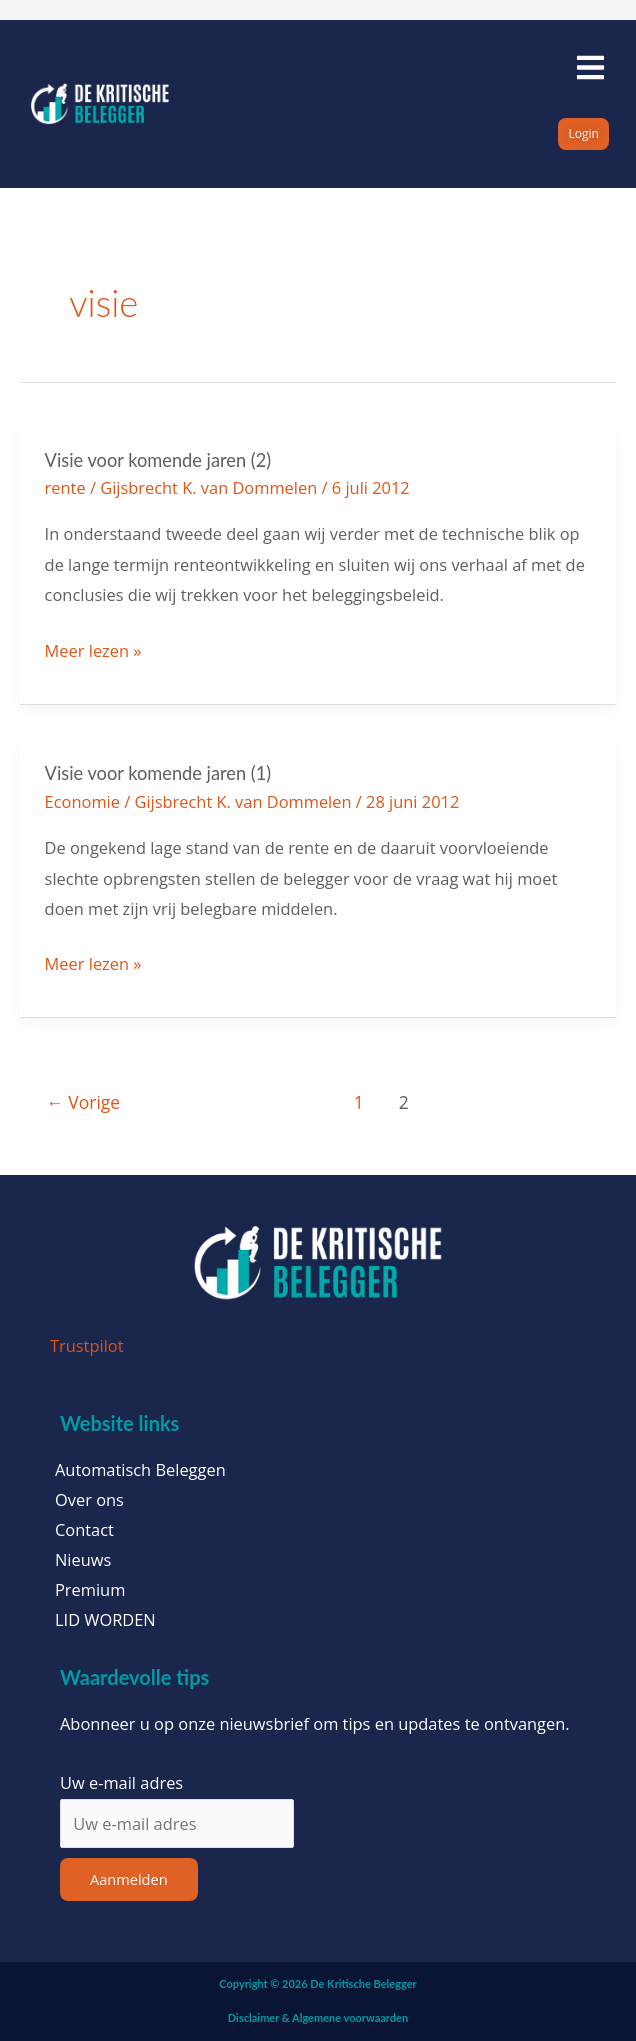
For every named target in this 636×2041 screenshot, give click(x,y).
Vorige (83, 1102)
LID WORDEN (105, 1620)
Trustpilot (87, 1345)
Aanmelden (129, 1879)
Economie (82, 801)
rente (65, 487)
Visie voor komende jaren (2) (158, 460)
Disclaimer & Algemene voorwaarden (318, 2017)
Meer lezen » (93, 649)
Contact (84, 1530)
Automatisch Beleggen (140, 1470)
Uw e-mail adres (121, 1782)
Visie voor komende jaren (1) (158, 773)
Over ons (89, 1500)
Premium (90, 1590)
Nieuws (83, 1560)
